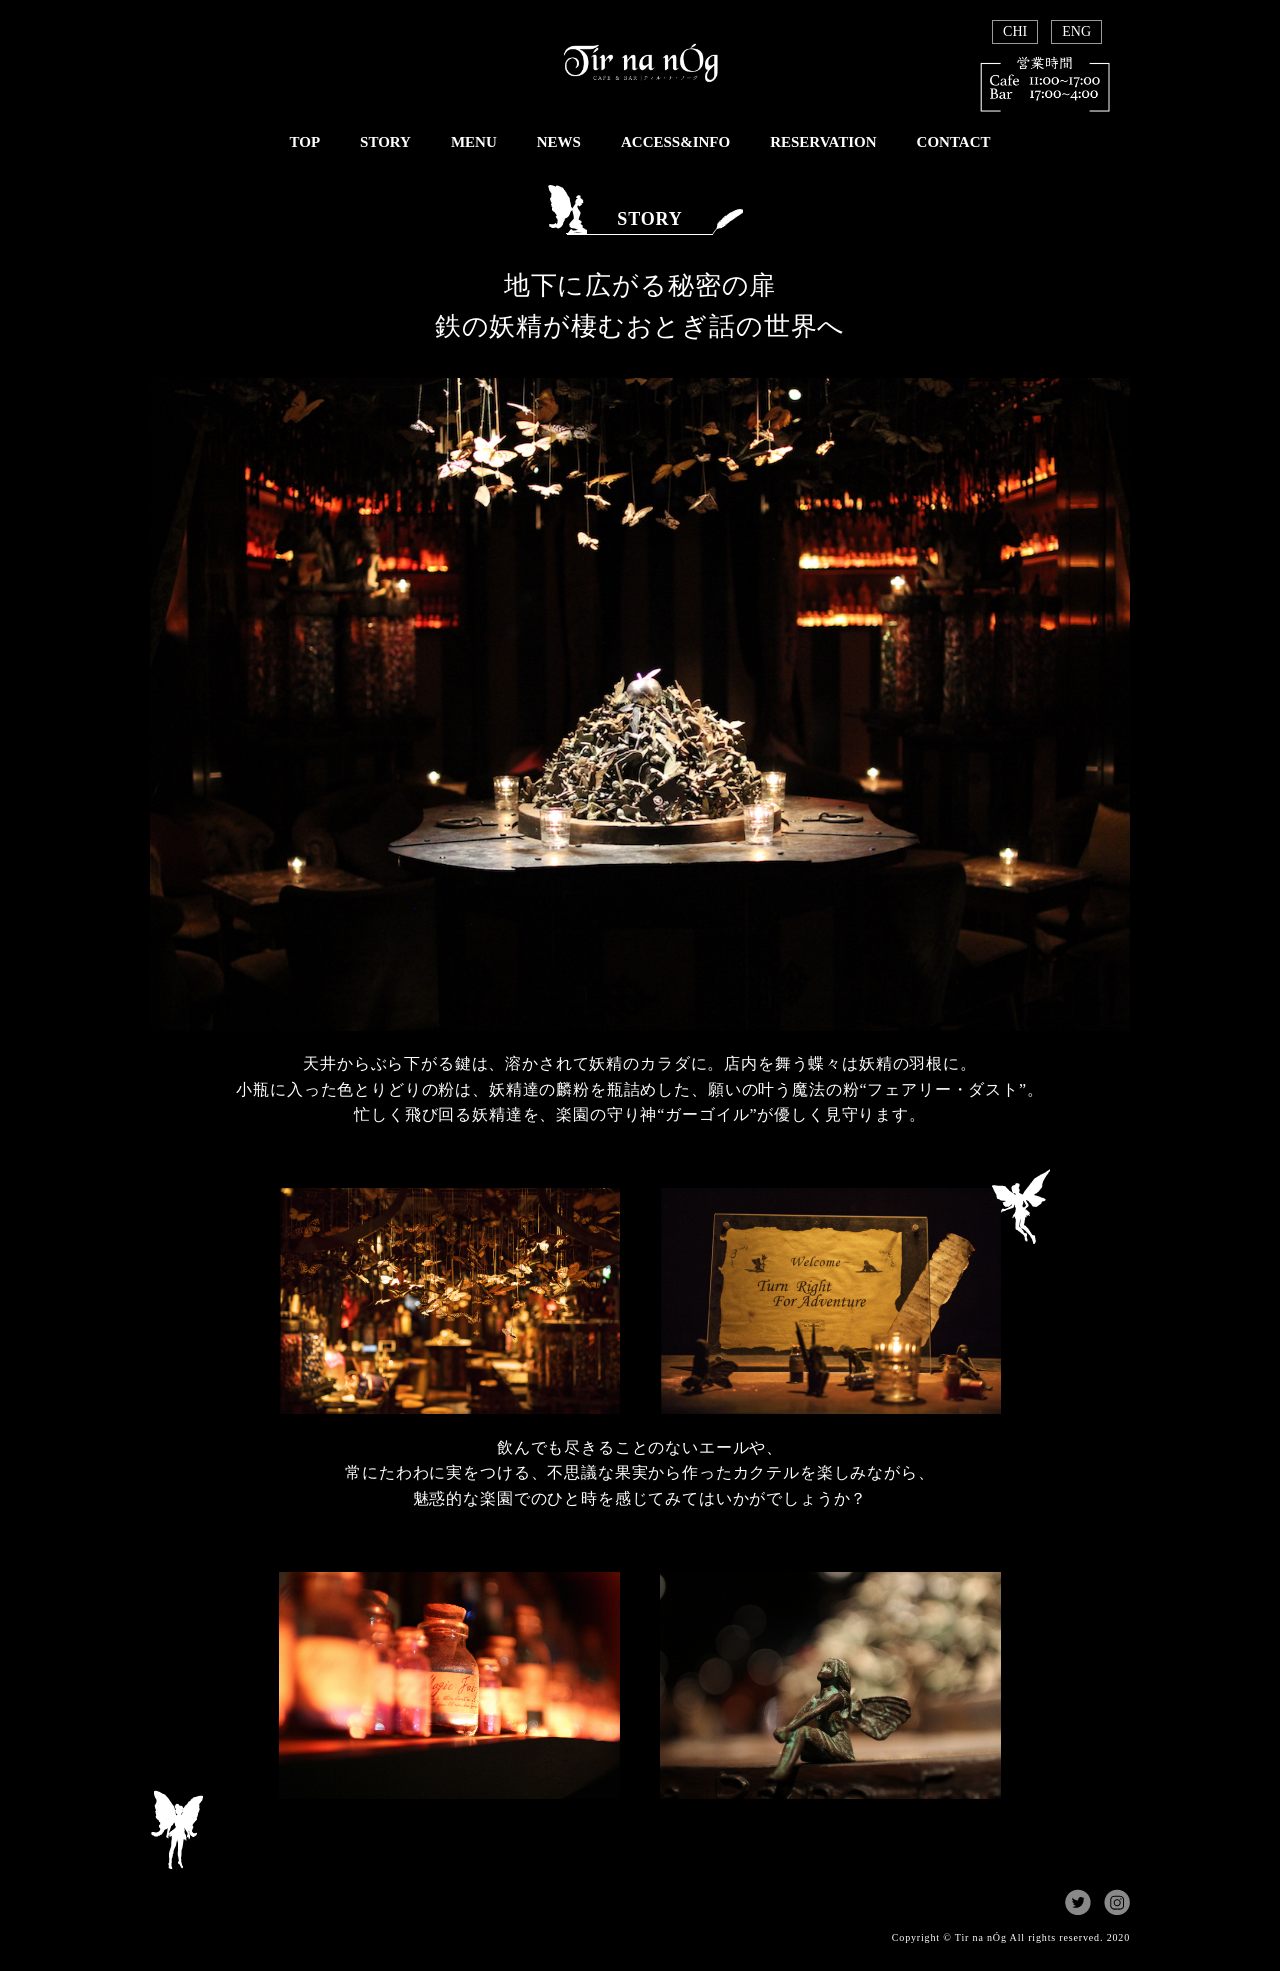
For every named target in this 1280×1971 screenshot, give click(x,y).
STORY (385, 142)
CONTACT (954, 142)
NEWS (559, 142)
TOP (304, 142)
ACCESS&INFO (675, 142)
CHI (1015, 31)
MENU (474, 142)
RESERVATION (823, 142)
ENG (1076, 31)
